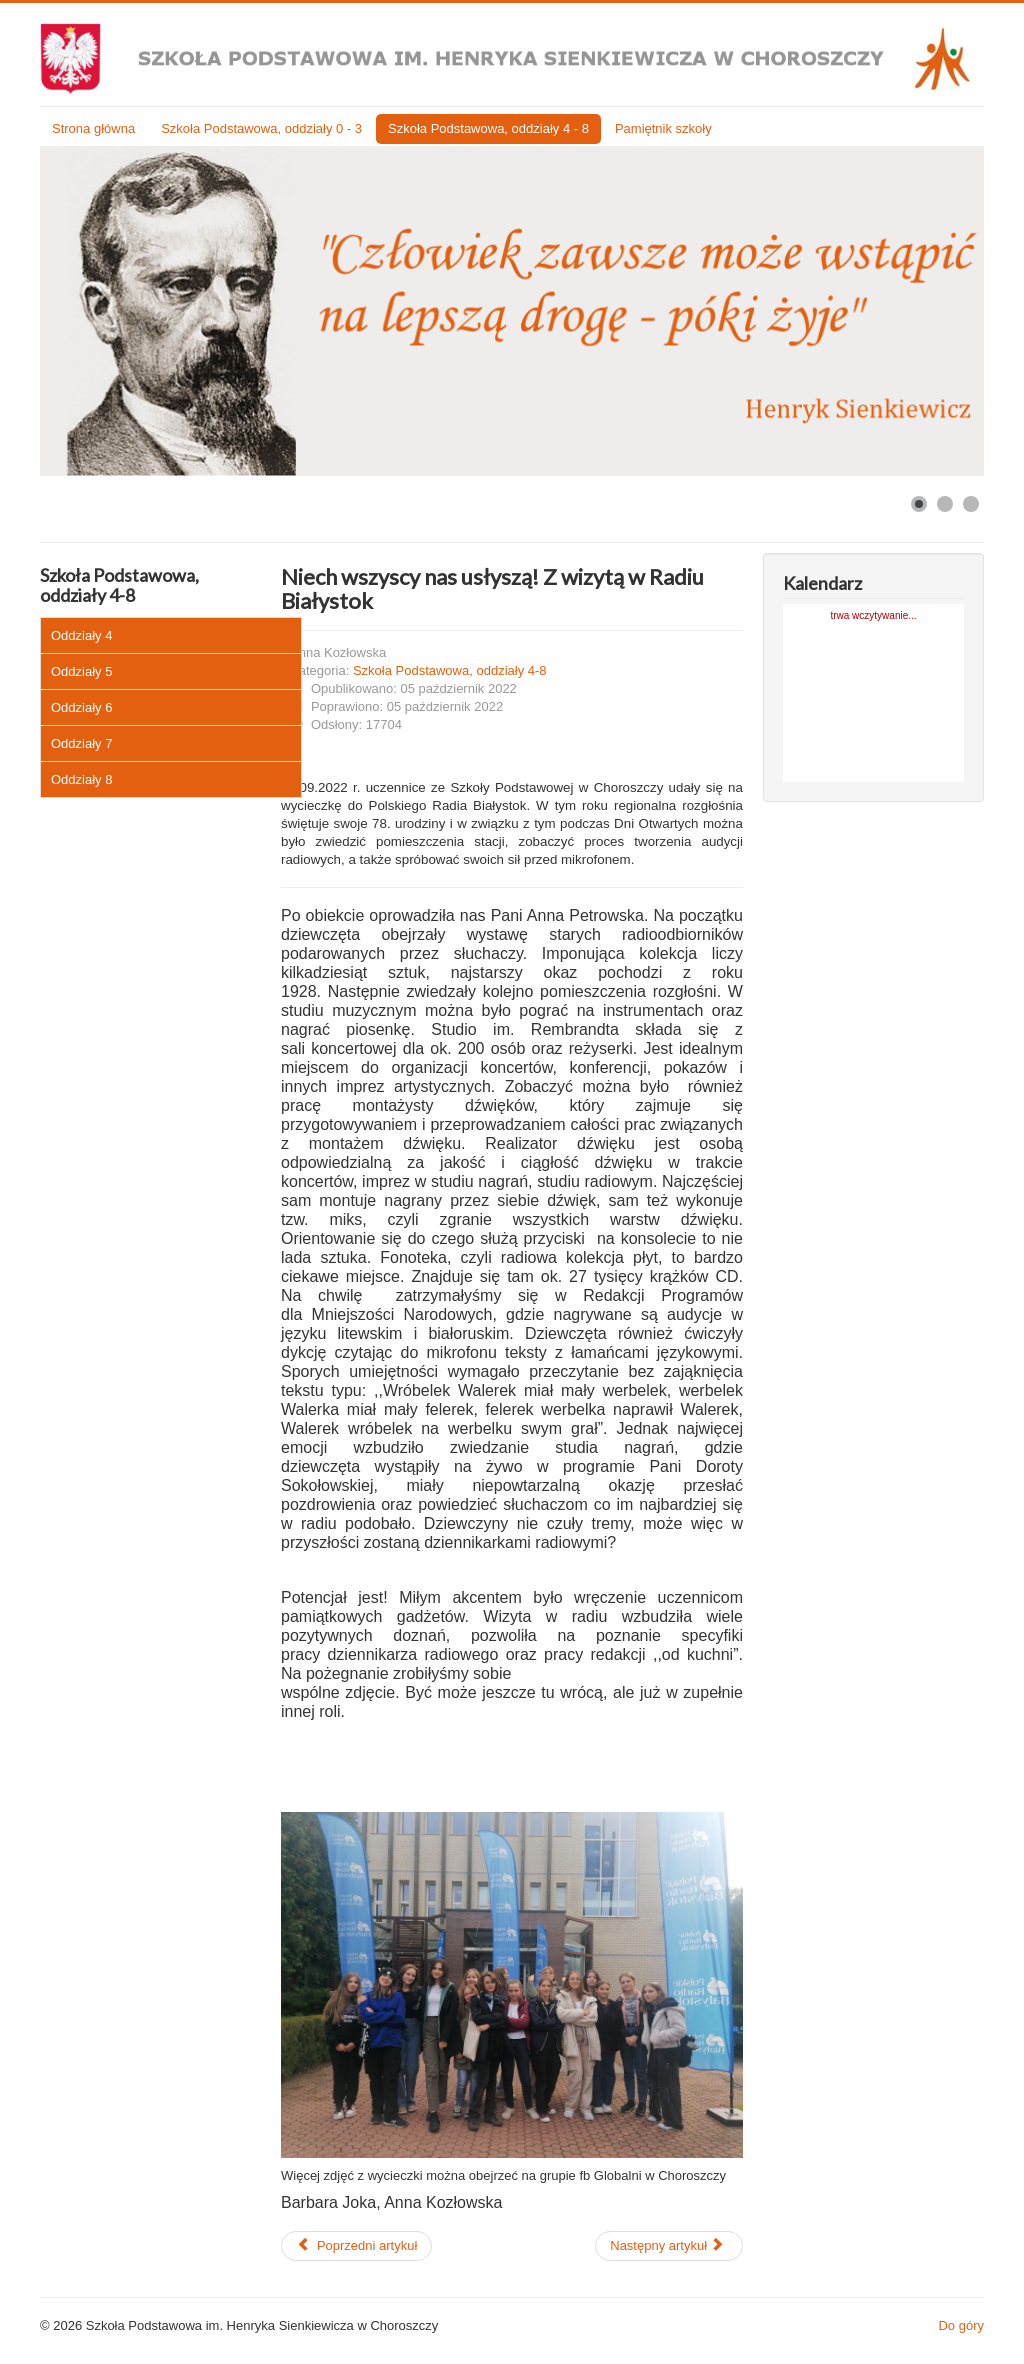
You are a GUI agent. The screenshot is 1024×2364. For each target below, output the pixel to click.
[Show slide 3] (971, 504)
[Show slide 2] (945, 504)
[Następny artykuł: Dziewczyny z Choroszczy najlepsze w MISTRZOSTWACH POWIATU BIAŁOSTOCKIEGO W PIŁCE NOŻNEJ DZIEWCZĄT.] (669, 2246)
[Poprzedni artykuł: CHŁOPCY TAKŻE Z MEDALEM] (356, 2246)
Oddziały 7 (81, 743)
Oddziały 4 (81, 635)
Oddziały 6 (81, 707)
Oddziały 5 (81, 671)
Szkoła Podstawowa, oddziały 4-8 (450, 670)
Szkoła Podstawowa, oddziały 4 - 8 (488, 128)
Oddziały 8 (81, 779)
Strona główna (93, 128)
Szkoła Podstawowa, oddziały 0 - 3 (261, 128)
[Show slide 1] (919, 504)
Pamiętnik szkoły (663, 128)
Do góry (961, 2325)
